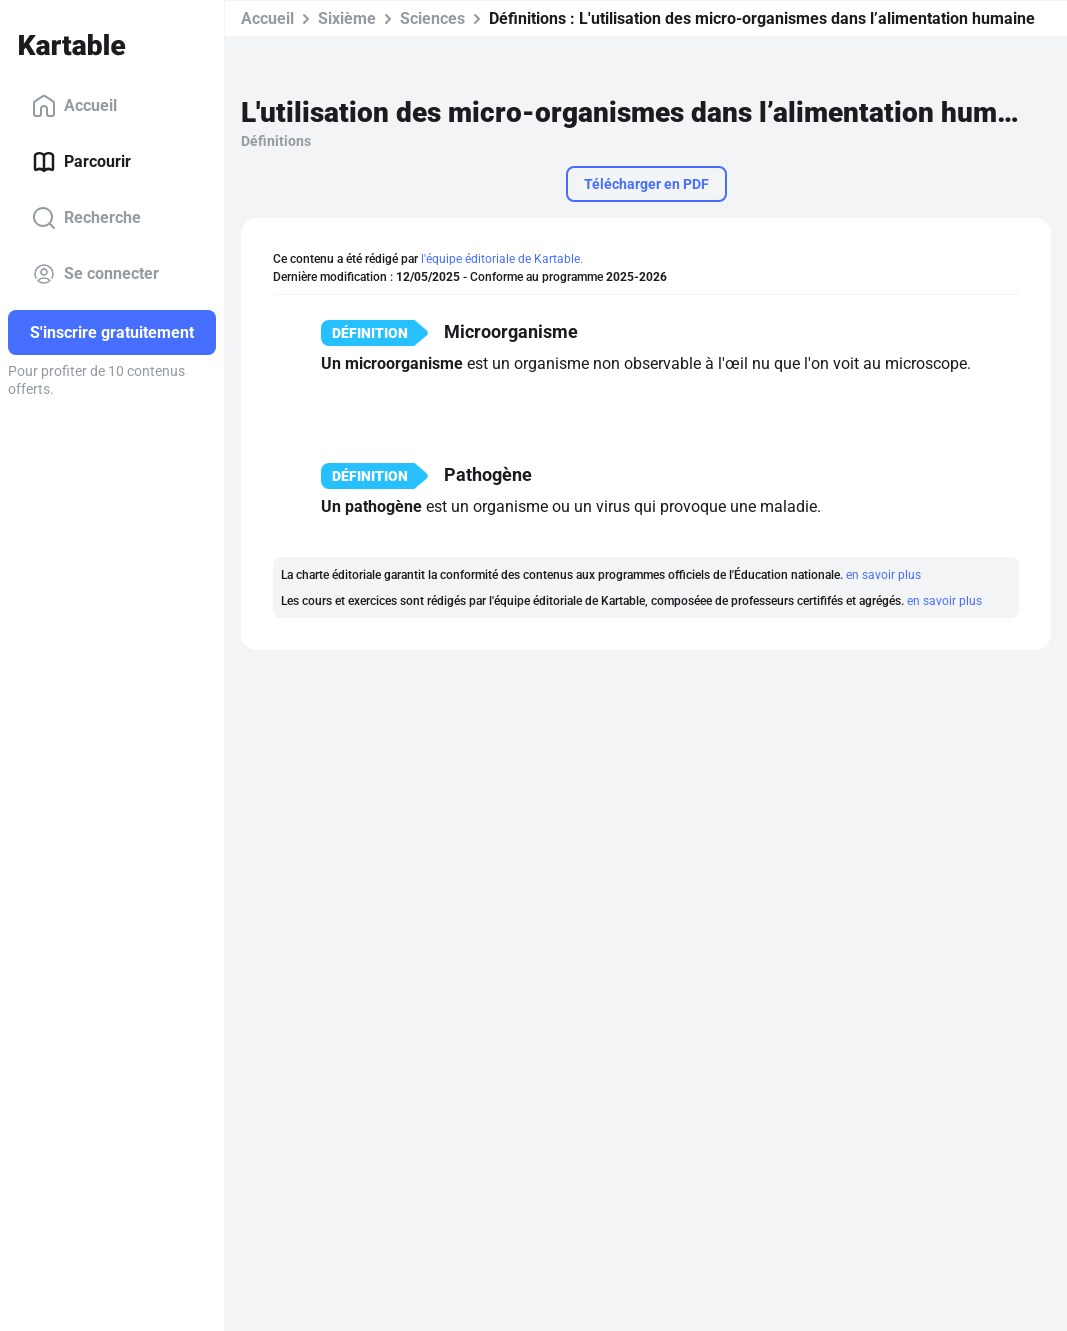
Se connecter (95, 274)
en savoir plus (883, 575)
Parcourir (81, 162)
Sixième (347, 18)
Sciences (432, 18)
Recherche (86, 218)
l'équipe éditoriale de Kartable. (502, 259)
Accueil (74, 106)
